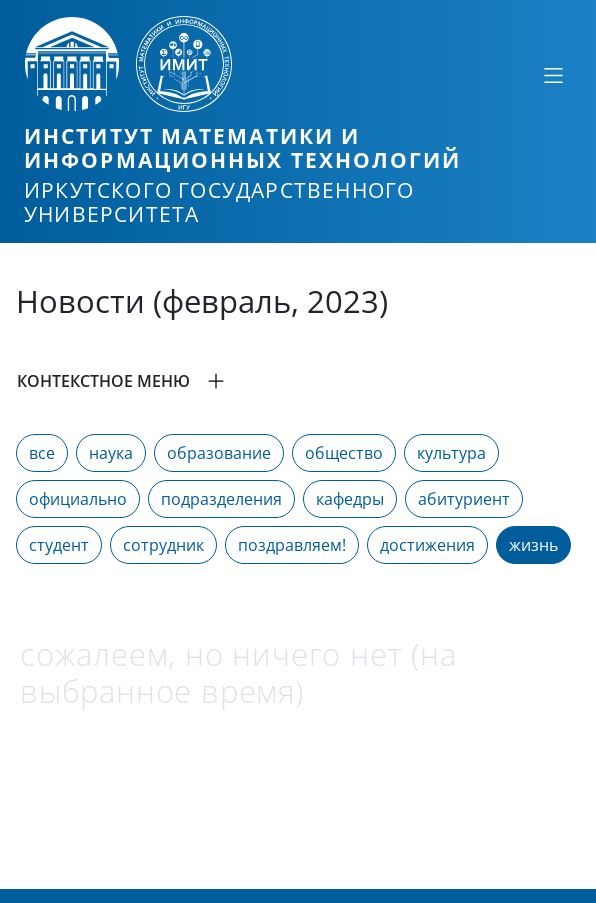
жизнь (533, 545)
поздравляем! (292, 545)
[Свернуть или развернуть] (553, 75)
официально (78, 499)
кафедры (350, 499)
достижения (427, 545)
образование (219, 453)
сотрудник (163, 545)
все (42, 453)
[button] (298, 381)
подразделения (221, 499)
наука (111, 453)
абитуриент (464, 499)
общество (344, 453)
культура (451, 453)
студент (59, 545)
